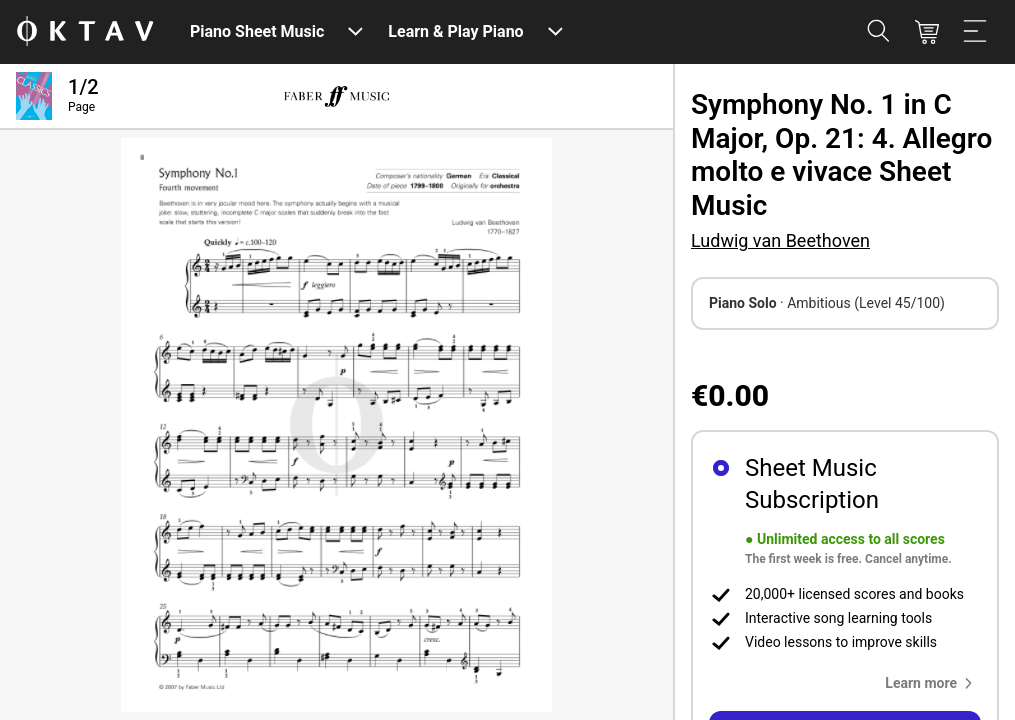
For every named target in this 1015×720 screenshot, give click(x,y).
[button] (933, 683)
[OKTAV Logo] (85, 32)
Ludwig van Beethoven (780, 240)
